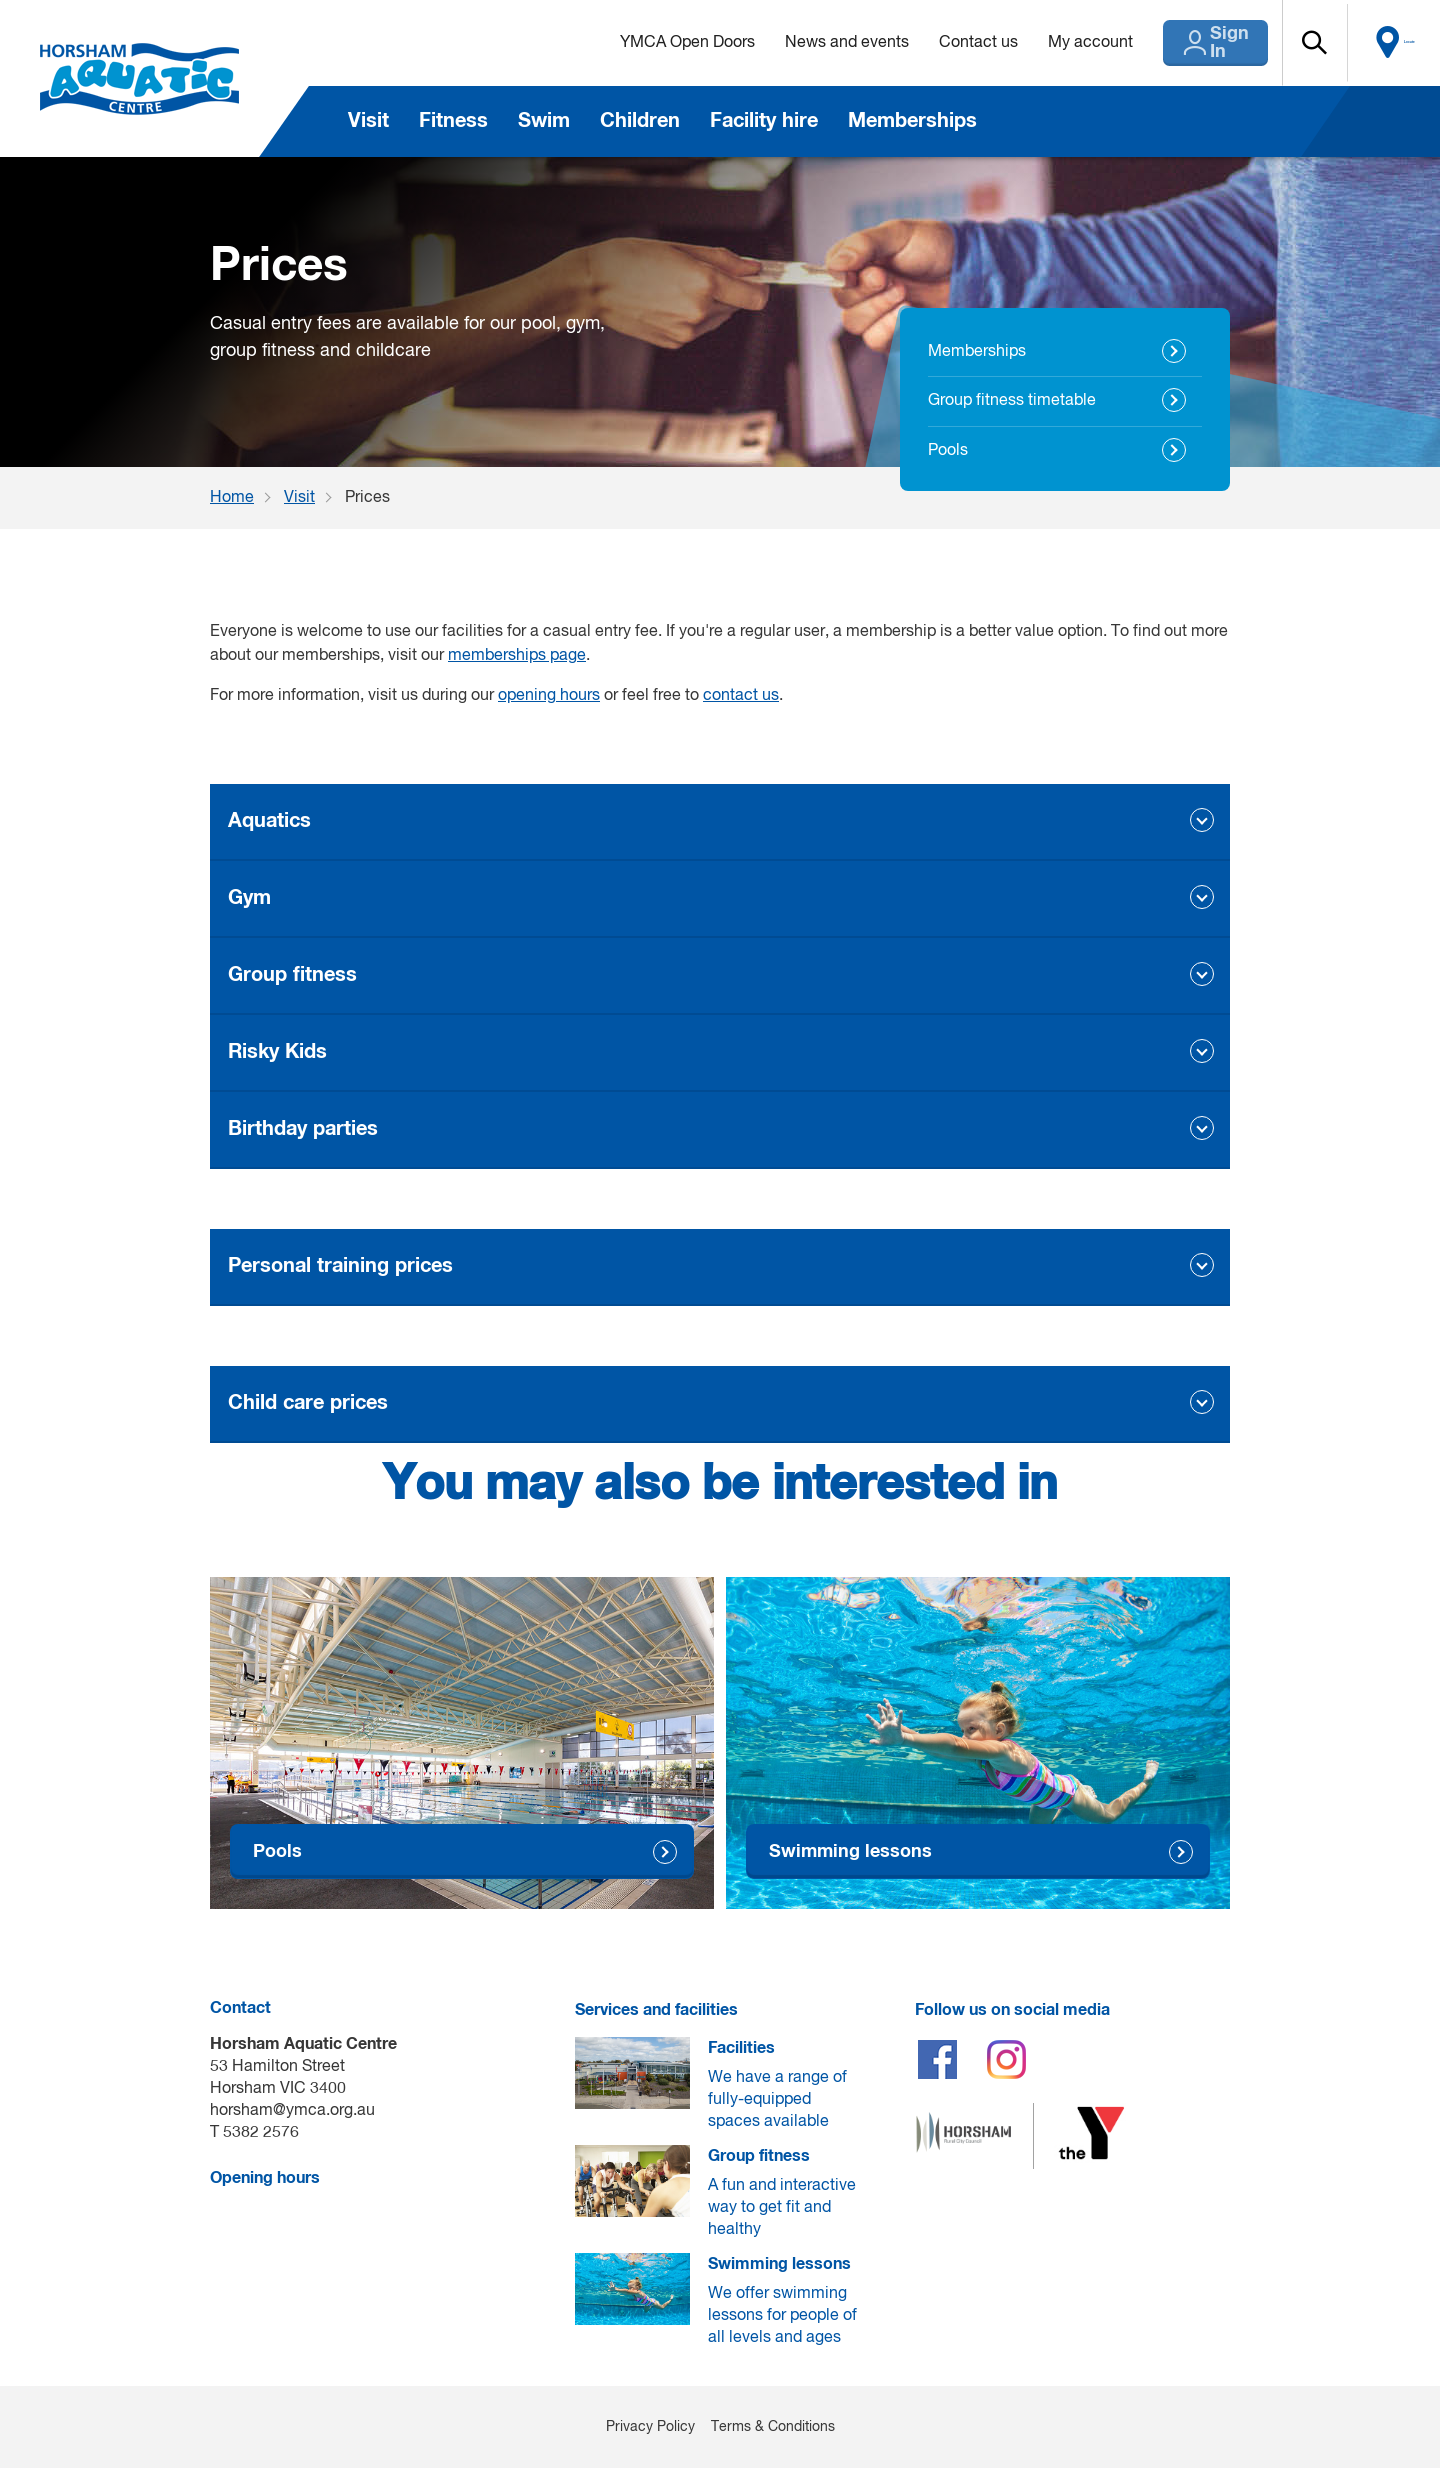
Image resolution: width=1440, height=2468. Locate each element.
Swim (544, 121)
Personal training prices (340, 1266)
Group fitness (292, 975)
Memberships (912, 121)
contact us (741, 696)
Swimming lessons (850, 1851)
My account (1049, 43)
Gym (249, 898)
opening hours (549, 696)
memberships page (517, 656)
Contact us (937, 43)
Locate (1397, 43)
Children (640, 121)
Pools (948, 451)
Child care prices (308, 1403)
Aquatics (269, 821)
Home (232, 498)
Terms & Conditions (773, 2427)
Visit (368, 121)
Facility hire (764, 121)
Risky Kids (277, 1052)
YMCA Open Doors (646, 43)
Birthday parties (303, 1129)
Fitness (453, 121)
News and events (806, 43)
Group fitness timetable (1012, 401)
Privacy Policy (650, 2427)
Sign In (1200, 43)
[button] (1311, 43)
